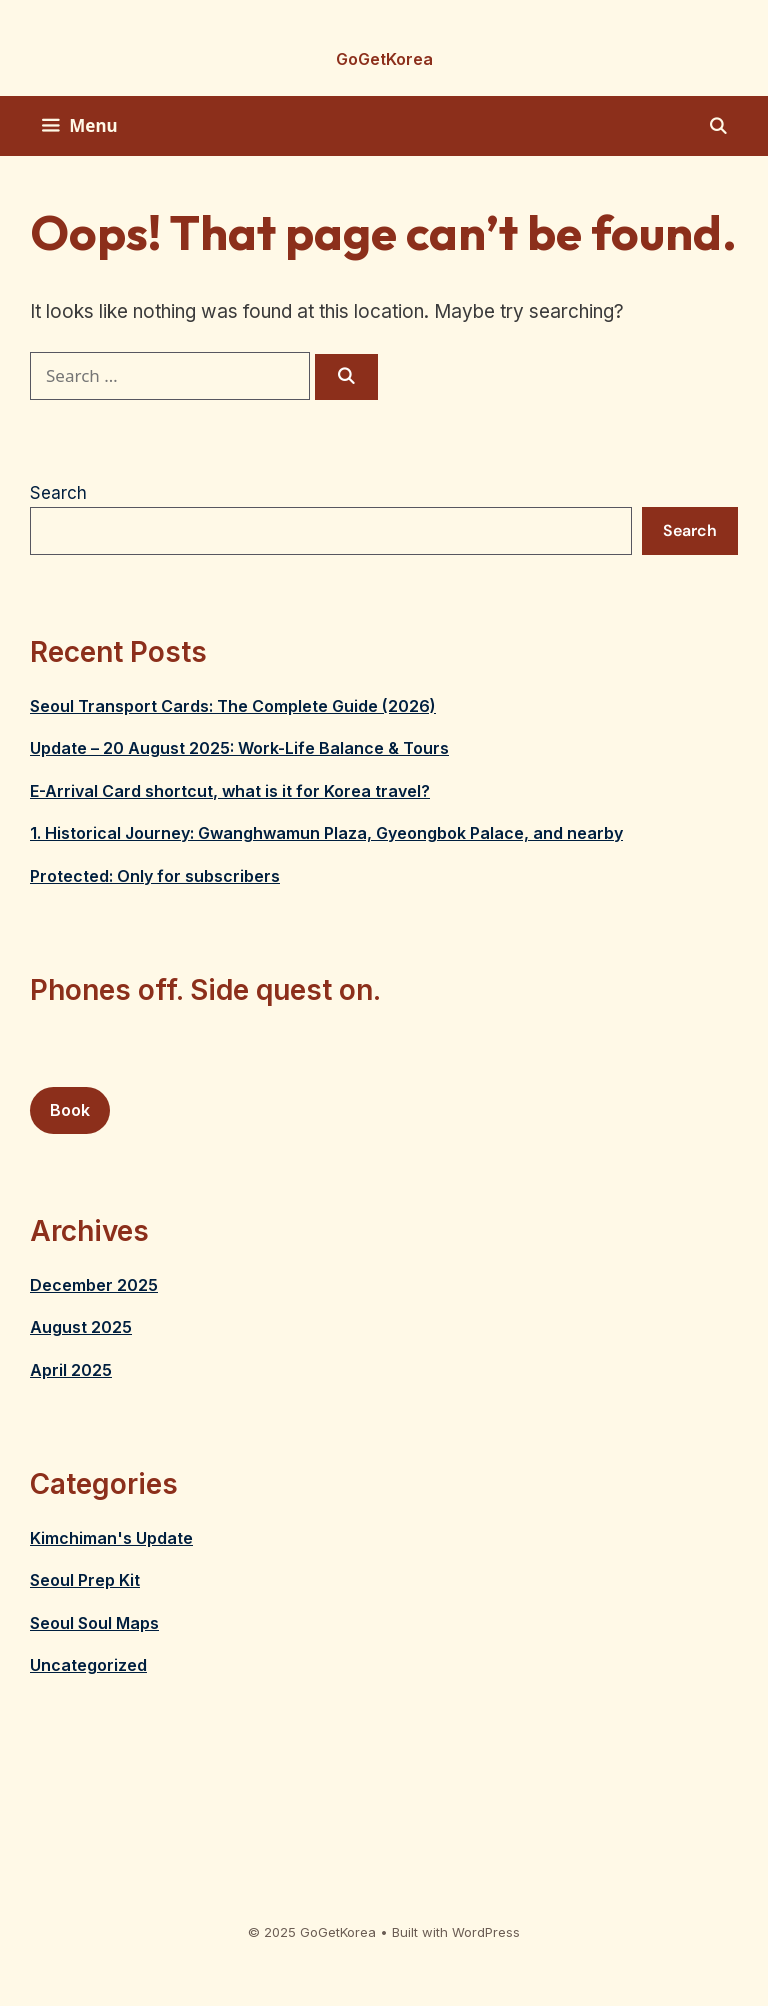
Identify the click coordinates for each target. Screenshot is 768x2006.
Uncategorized (88, 1665)
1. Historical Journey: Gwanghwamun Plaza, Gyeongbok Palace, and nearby (326, 833)
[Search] (346, 377)
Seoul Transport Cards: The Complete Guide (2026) (233, 706)
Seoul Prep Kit (85, 1580)
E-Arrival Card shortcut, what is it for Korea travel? (230, 791)
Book (70, 1110)
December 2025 (94, 1285)
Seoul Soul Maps (94, 1623)
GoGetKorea (384, 59)
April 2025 (71, 1370)
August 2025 (81, 1327)
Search (58, 493)
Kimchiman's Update (111, 1538)
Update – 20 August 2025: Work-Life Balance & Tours (239, 748)
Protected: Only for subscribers (155, 876)
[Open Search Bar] (717, 126)
